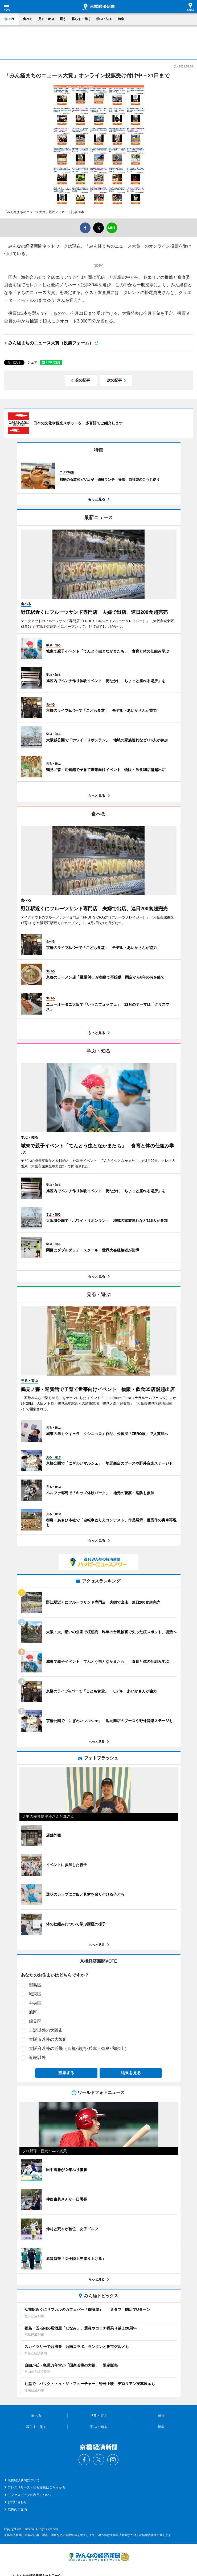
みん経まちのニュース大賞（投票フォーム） (50, 343)
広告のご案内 (17, 2509)
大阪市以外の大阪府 (48, 2039)
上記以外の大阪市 (46, 2030)
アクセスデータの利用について (30, 2495)
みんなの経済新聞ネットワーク (98, 2556)
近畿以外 (37, 2057)
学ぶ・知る (104, 19)
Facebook (84, 2459)
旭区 (33, 2012)
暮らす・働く (81, 19)
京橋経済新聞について (24, 2480)
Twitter (98, 2459)
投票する (66, 2072)
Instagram (112, 2459)
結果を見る (131, 2072)
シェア (32, 362)
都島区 (35, 1985)
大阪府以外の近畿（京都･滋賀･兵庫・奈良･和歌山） (79, 2048)
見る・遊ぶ (46, 19)
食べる (27, 19)
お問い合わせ (17, 2502)
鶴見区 (35, 2021)
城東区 (35, 1994)
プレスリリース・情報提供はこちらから (36, 2487)
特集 (121, 19)
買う (63, 19)
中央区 (35, 2003)
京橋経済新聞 (98, 6)
